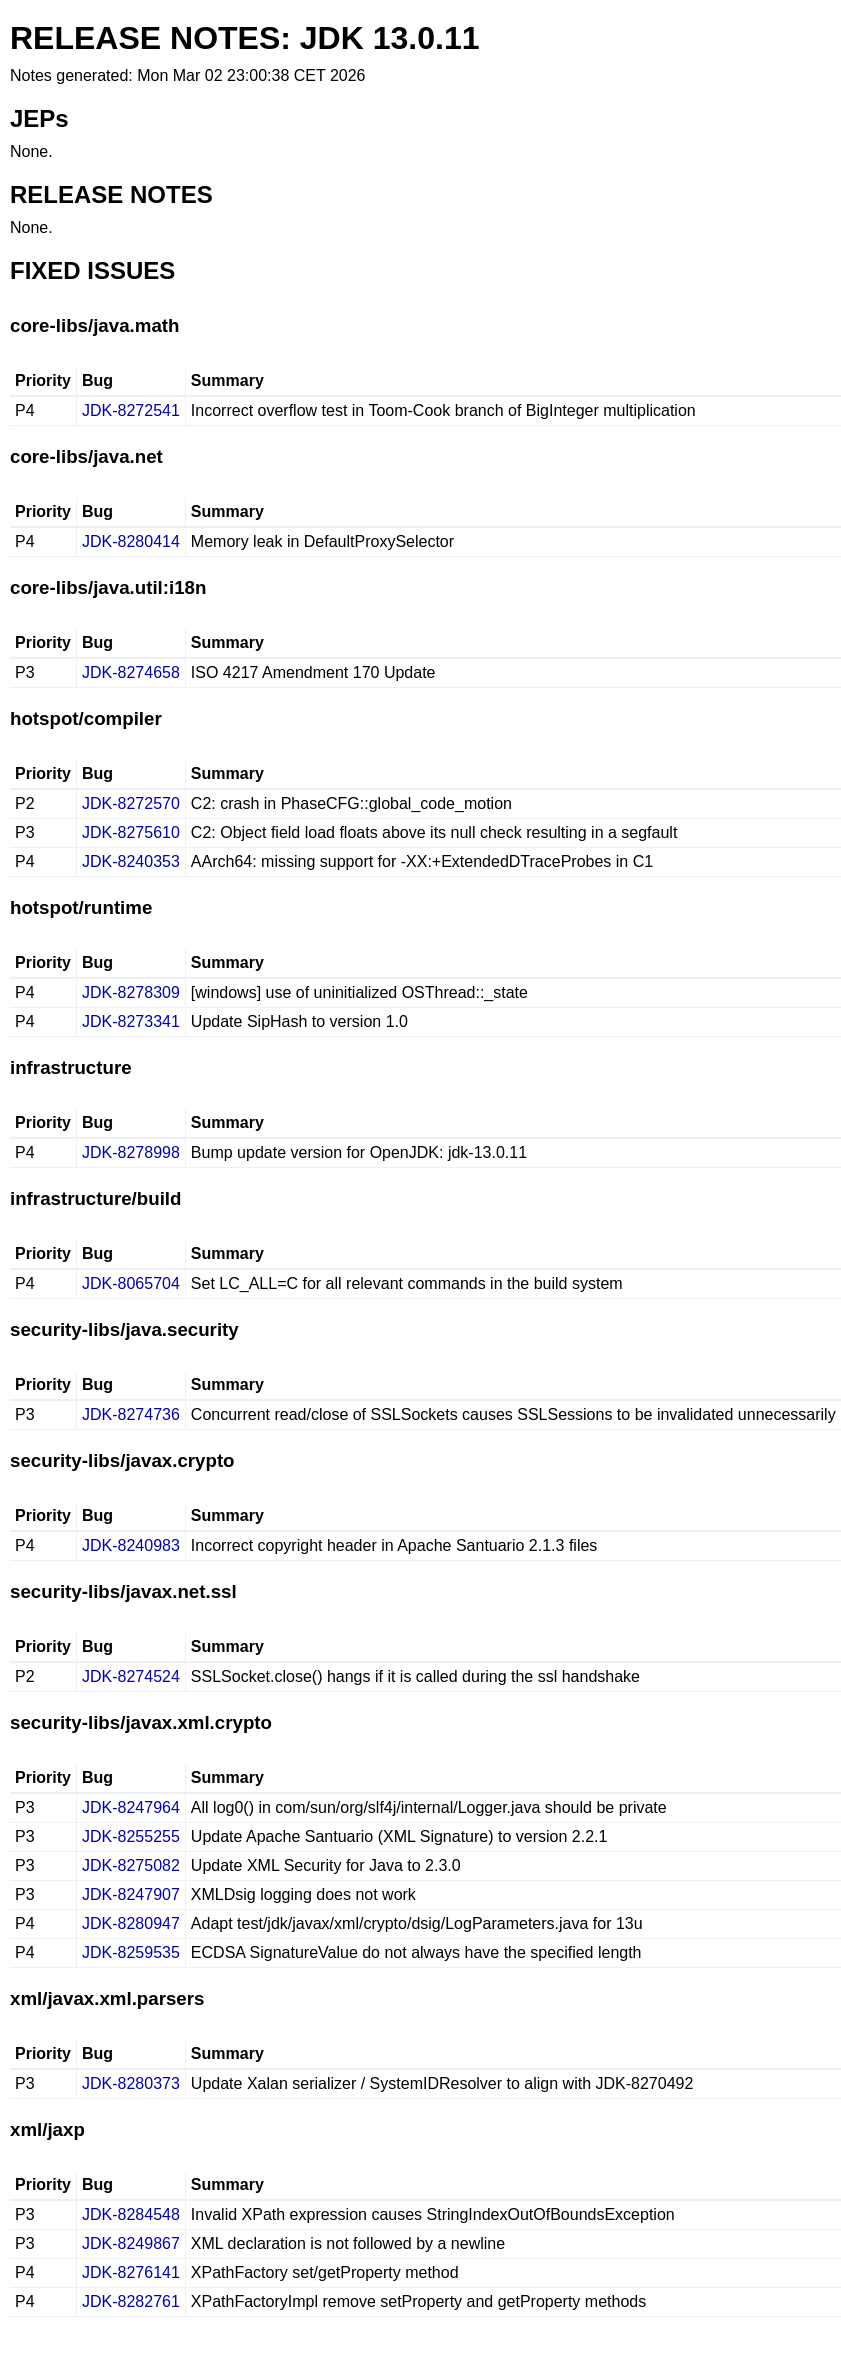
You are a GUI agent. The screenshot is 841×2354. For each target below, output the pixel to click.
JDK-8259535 (131, 1952)
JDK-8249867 (131, 2243)
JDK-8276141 (131, 2272)
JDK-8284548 (131, 2214)
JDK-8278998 (131, 1152)
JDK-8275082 (131, 1865)
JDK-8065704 (131, 1283)
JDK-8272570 (131, 803)
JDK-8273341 (131, 1021)
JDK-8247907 (131, 1894)
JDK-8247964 (131, 1807)
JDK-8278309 (131, 992)
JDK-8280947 (131, 1923)
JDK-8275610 (131, 832)
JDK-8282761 (131, 2301)
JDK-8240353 (131, 861)
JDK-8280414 (131, 541)
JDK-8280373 (131, 2083)
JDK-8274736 (131, 1414)
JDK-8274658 (131, 672)
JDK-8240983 (131, 1545)
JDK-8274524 (131, 1676)
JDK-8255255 (131, 1836)
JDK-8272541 (131, 410)
